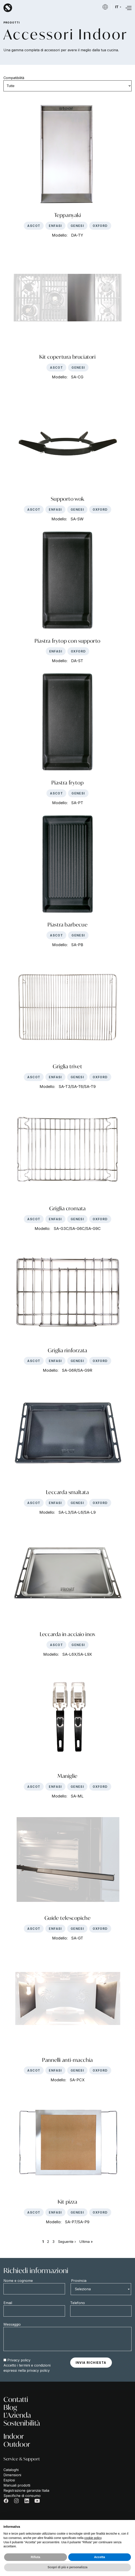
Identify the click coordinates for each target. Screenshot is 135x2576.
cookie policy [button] (92, 2538)
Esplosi (9, 2480)
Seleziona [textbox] (83, 2289)
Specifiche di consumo (22, 2495)
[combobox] (101, 2289)
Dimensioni (12, 2475)
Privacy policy (18, 2360)
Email (7, 2303)
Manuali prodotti (16, 2485)
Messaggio (12, 2324)
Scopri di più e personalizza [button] (67, 2567)
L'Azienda (17, 2415)
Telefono (77, 2303)
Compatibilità (13, 78)
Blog (10, 2407)
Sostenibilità (21, 2423)
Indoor (13, 2436)
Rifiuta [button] (35, 2557)
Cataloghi (11, 2470)
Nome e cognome (18, 2280)
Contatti (15, 2399)
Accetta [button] (99, 2557)
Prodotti (11, 22)
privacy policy (38, 2370)
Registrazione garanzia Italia (26, 2490)
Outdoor (16, 2444)
